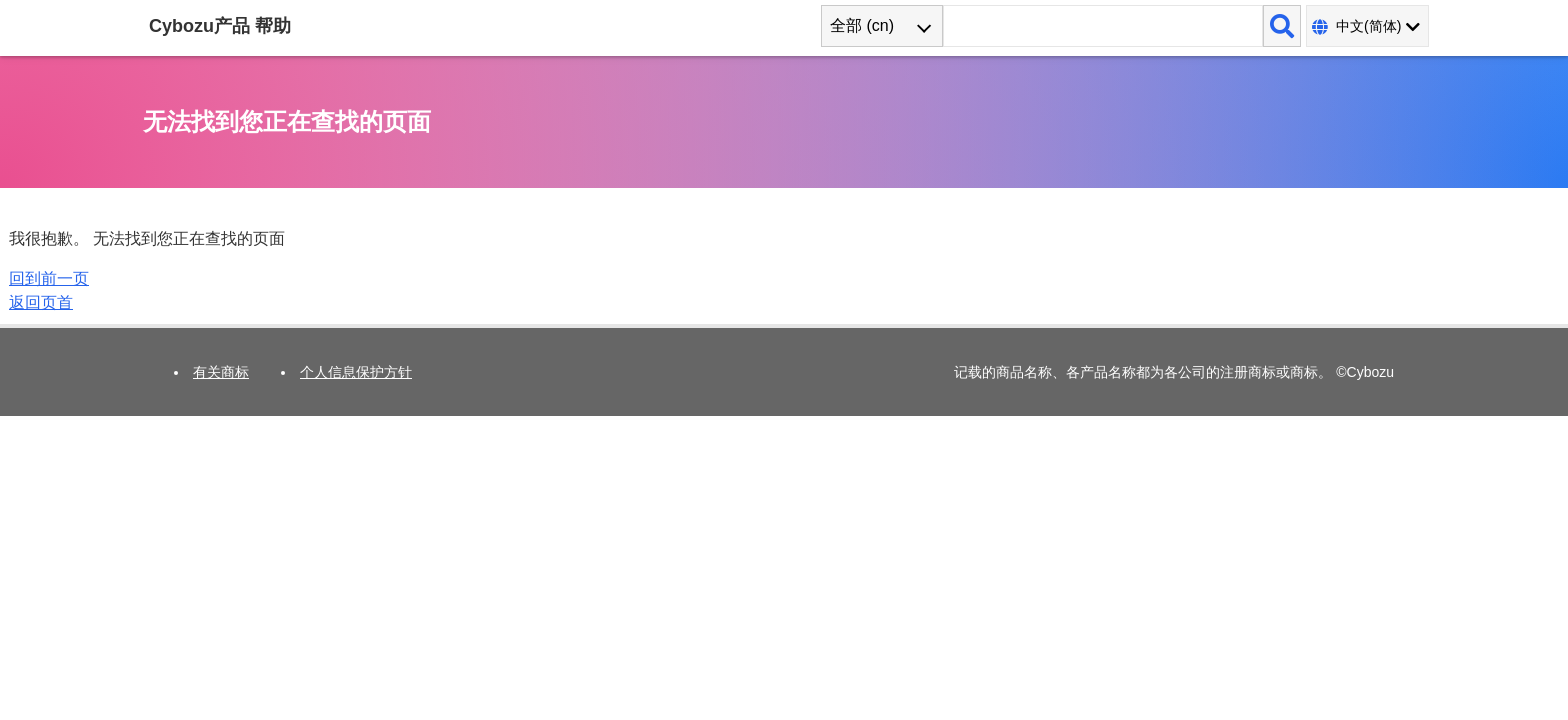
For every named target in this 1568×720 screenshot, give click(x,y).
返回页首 (41, 302)
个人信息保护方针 (356, 372)
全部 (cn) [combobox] (862, 25)
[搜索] (1282, 26)
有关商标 (221, 372)
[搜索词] (1103, 26)
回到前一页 (49, 278)
